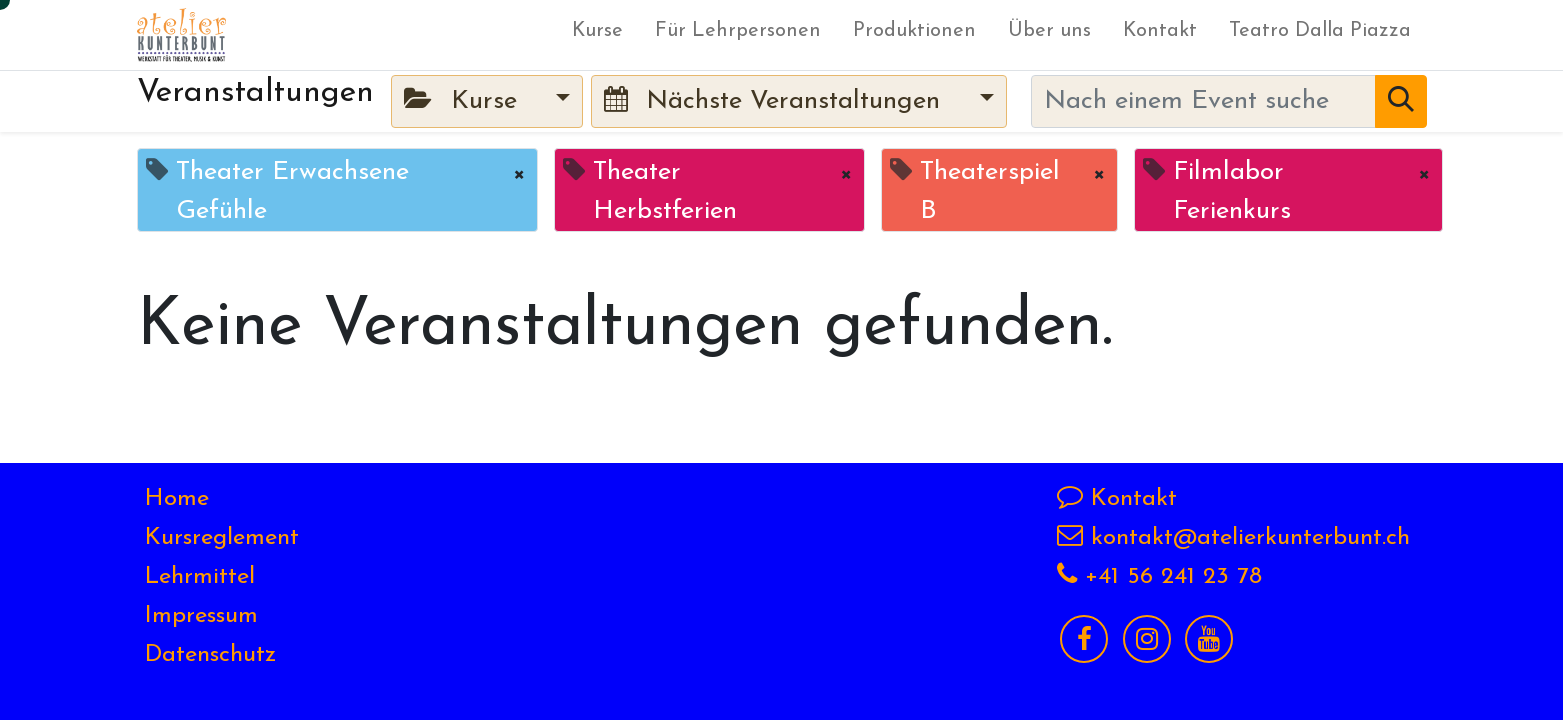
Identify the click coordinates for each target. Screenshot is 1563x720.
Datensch (194, 655)
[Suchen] (1401, 101)
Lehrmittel (200, 577)
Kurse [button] (464, 100)
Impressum (201, 616)
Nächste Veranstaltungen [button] (776, 100)
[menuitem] (597, 35)
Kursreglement (222, 538)
